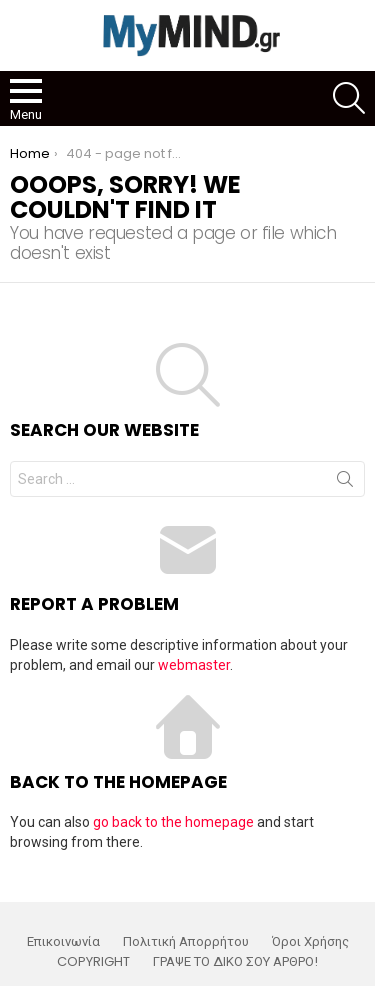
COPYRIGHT (93, 962)
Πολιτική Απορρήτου (186, 942)
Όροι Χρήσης (310, 942)
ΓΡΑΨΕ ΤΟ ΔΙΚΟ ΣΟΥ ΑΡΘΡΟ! (235, 962)
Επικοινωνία (63, 942)
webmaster (194, 665)
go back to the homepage (173, 822)
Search (345, 483)
